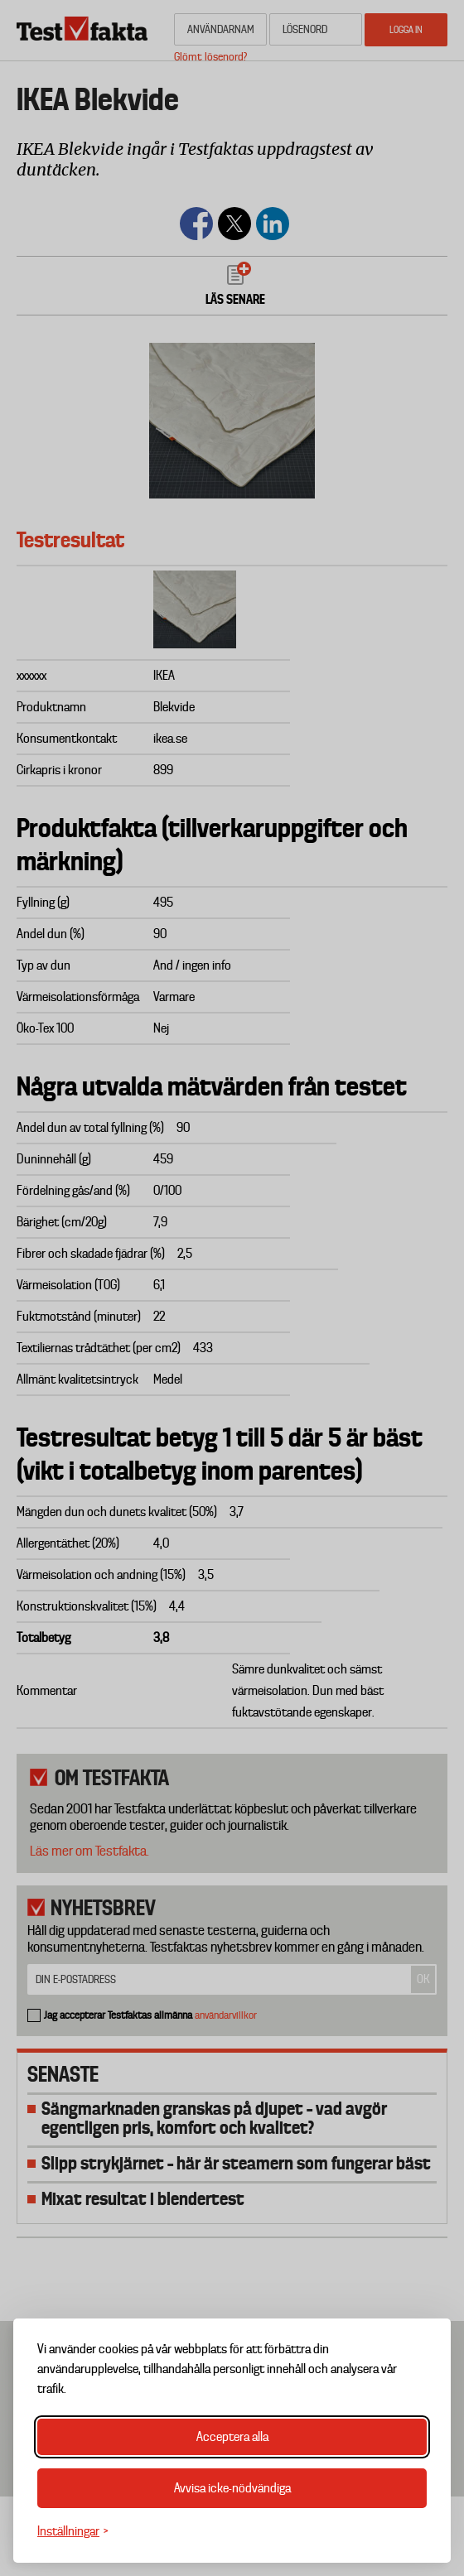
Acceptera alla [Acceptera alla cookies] (232, 2436)
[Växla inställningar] (73, 2531)
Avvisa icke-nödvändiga (232, 2488)
